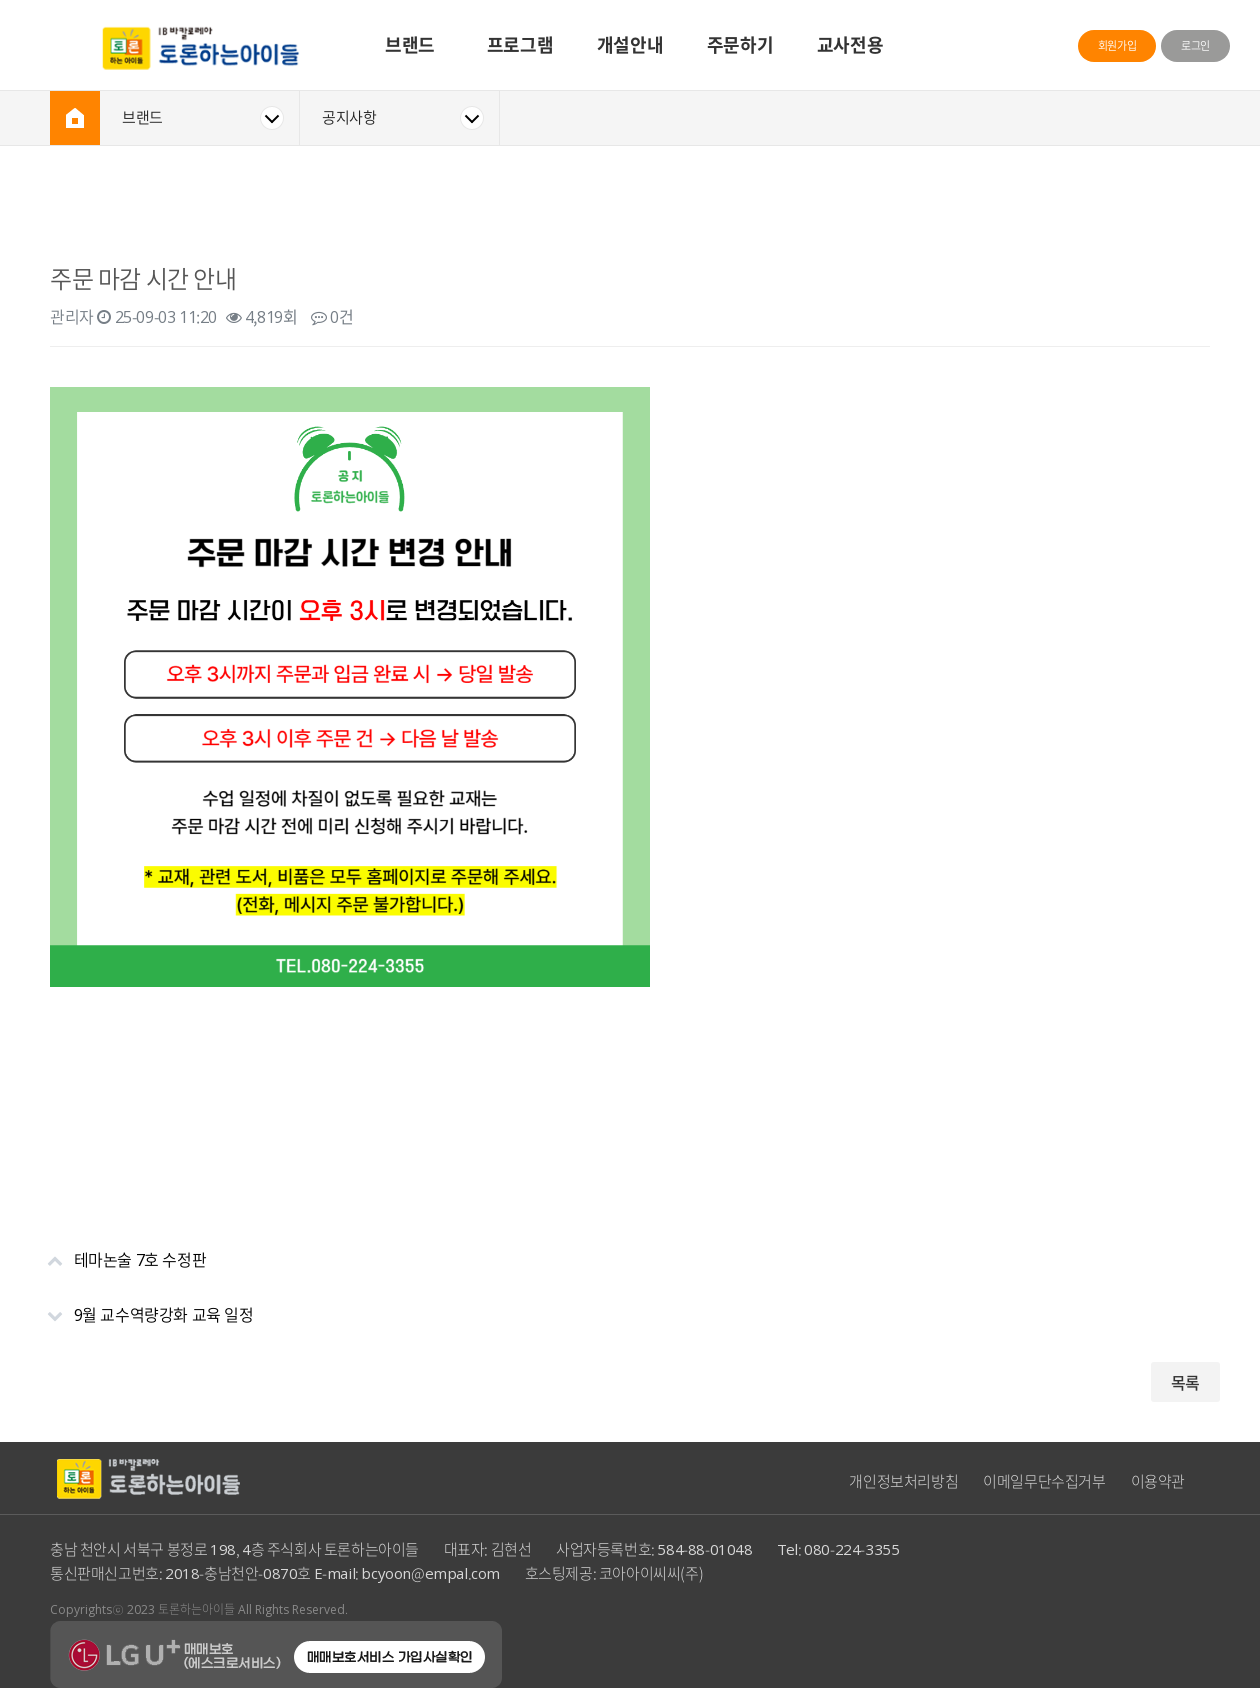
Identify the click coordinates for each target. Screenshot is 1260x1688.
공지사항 (349, 117)
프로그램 (520, 44)
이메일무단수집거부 (1044, 1481)
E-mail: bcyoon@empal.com (407, 1573)
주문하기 (740, 44)
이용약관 (1158, 1481)
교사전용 (850, 44)
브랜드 (410, 44)
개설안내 (630, 44)
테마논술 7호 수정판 (118, 1251)
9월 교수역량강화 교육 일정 (142, 1306)
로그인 (1195, 45)
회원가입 (1117, 45)
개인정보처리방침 (903, 1481)
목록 (1185, 1382)
